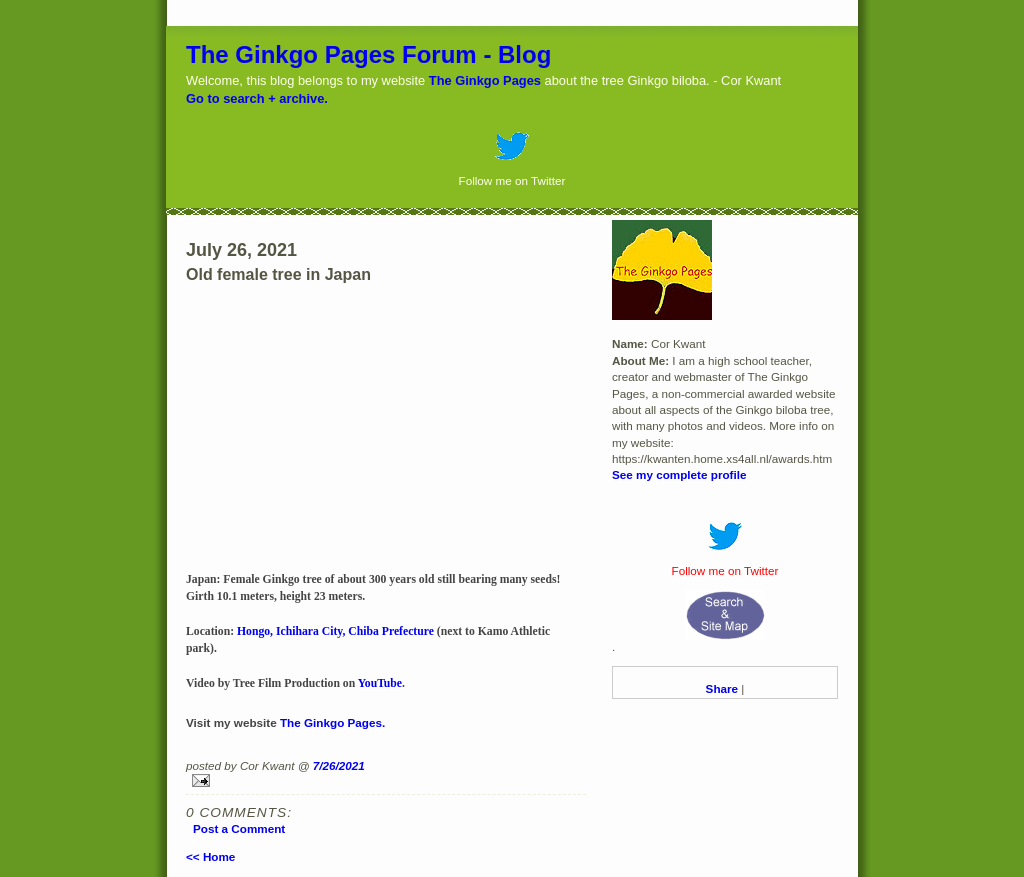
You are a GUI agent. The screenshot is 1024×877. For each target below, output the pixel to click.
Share (722, 688)
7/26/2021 (339, 765)
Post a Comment (239, 828)
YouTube (380, 683)
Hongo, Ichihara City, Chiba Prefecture (335, 631)
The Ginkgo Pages (485, 80)
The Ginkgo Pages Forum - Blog (368, 54)
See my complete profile (679, 474)
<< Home (210, 856)
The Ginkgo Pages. (332, 722)
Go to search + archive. (257, 98)
